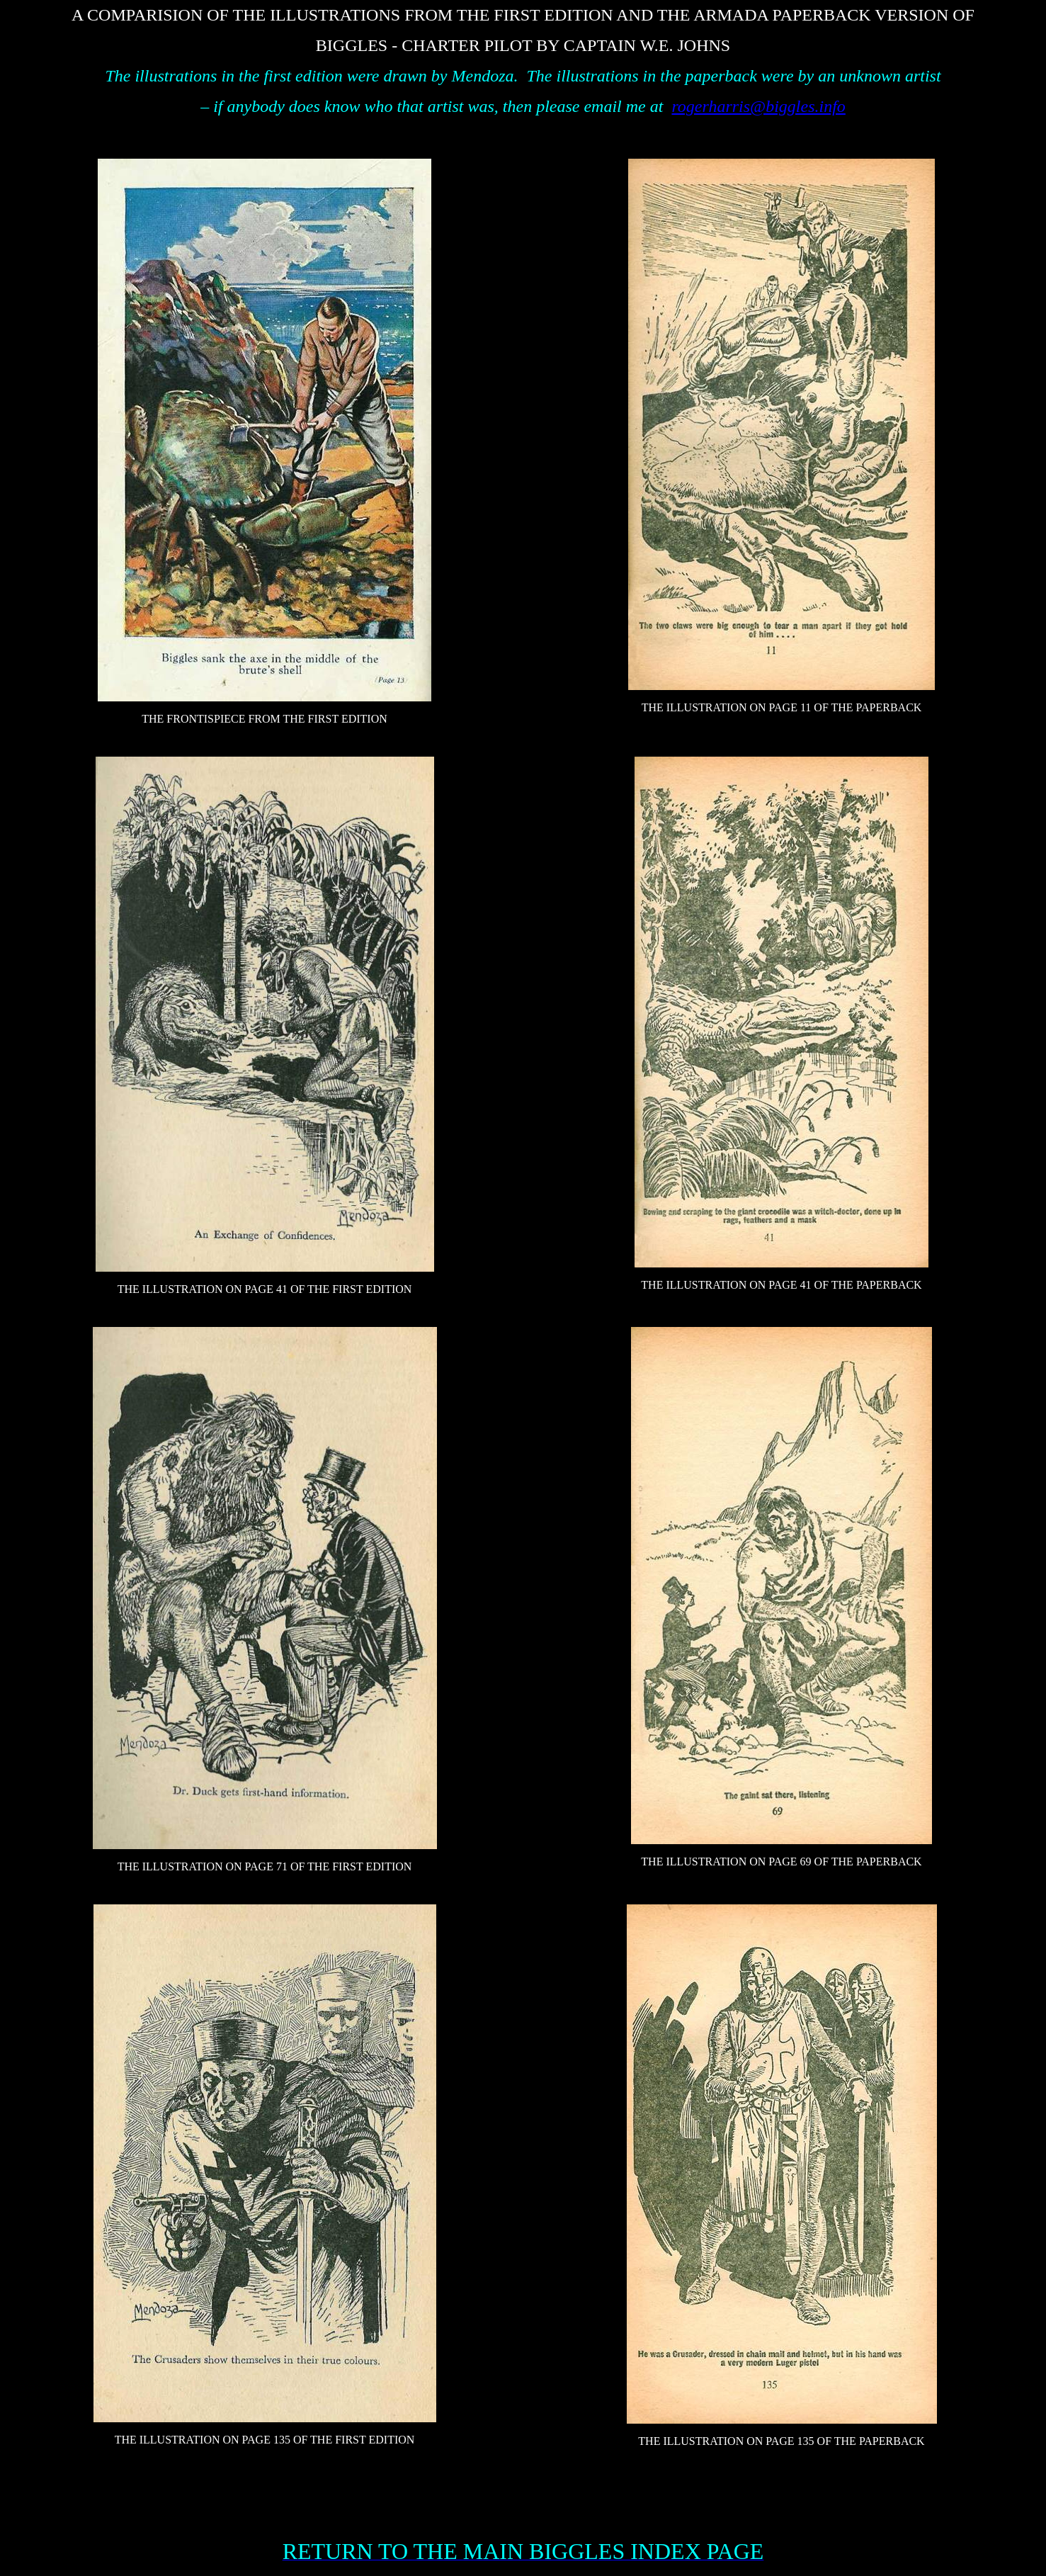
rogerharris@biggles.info (758, 106)
